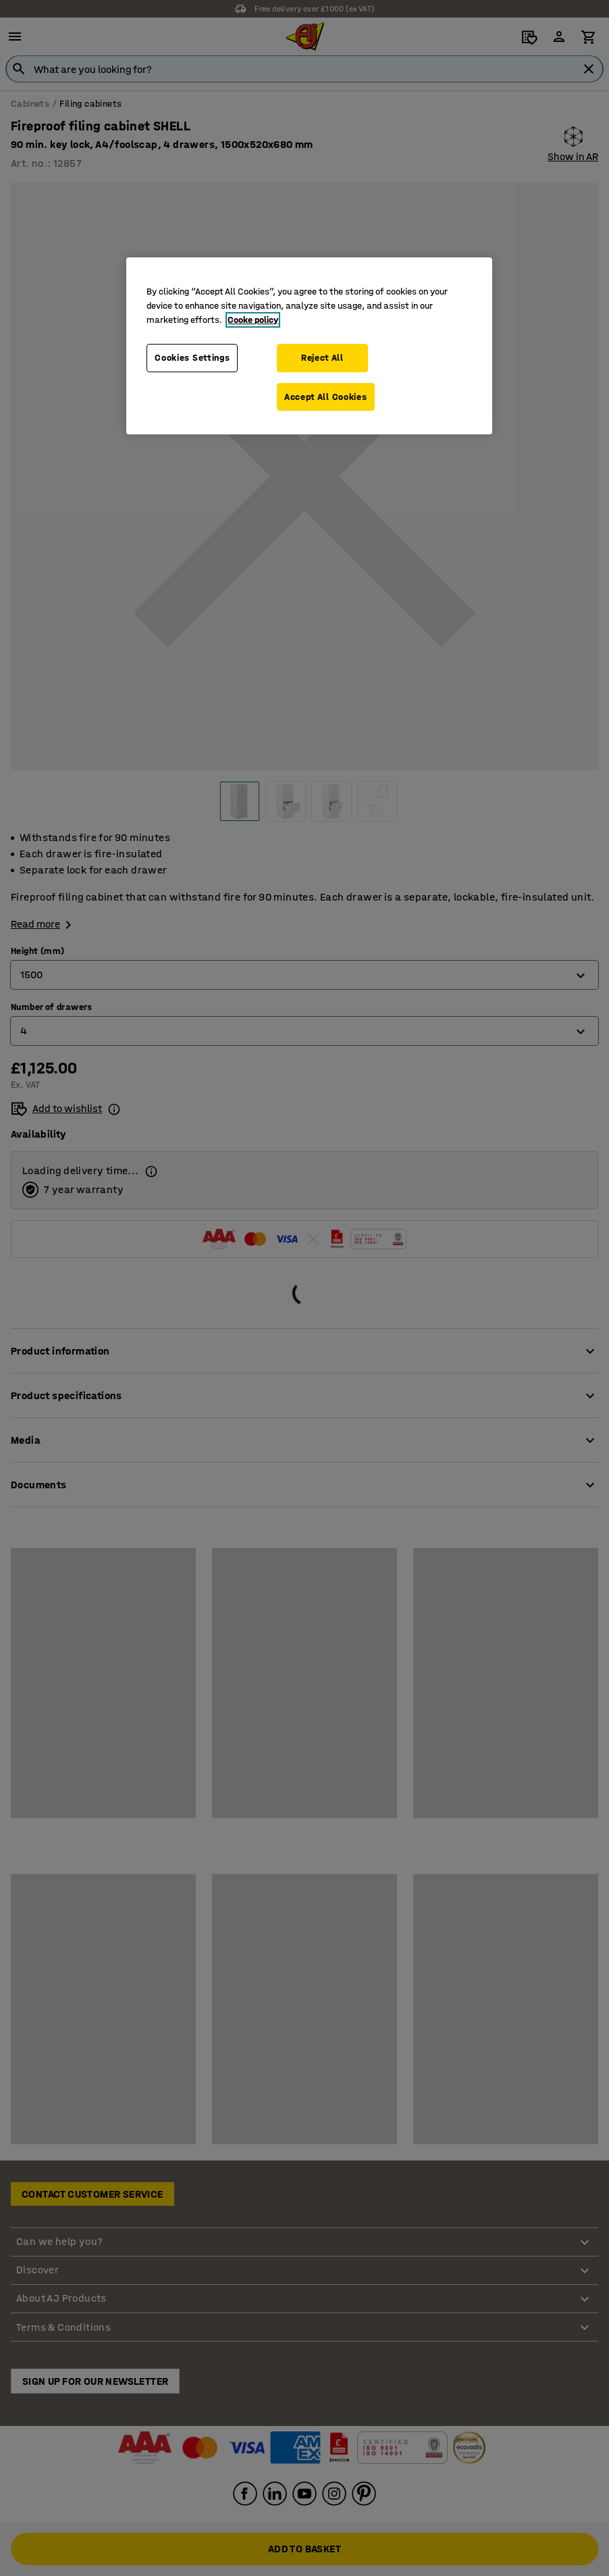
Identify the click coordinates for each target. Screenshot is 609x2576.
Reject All (322, 357)
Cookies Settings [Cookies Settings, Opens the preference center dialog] (192, 357)
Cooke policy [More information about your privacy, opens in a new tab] (253, 320)
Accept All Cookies (325, 397)
